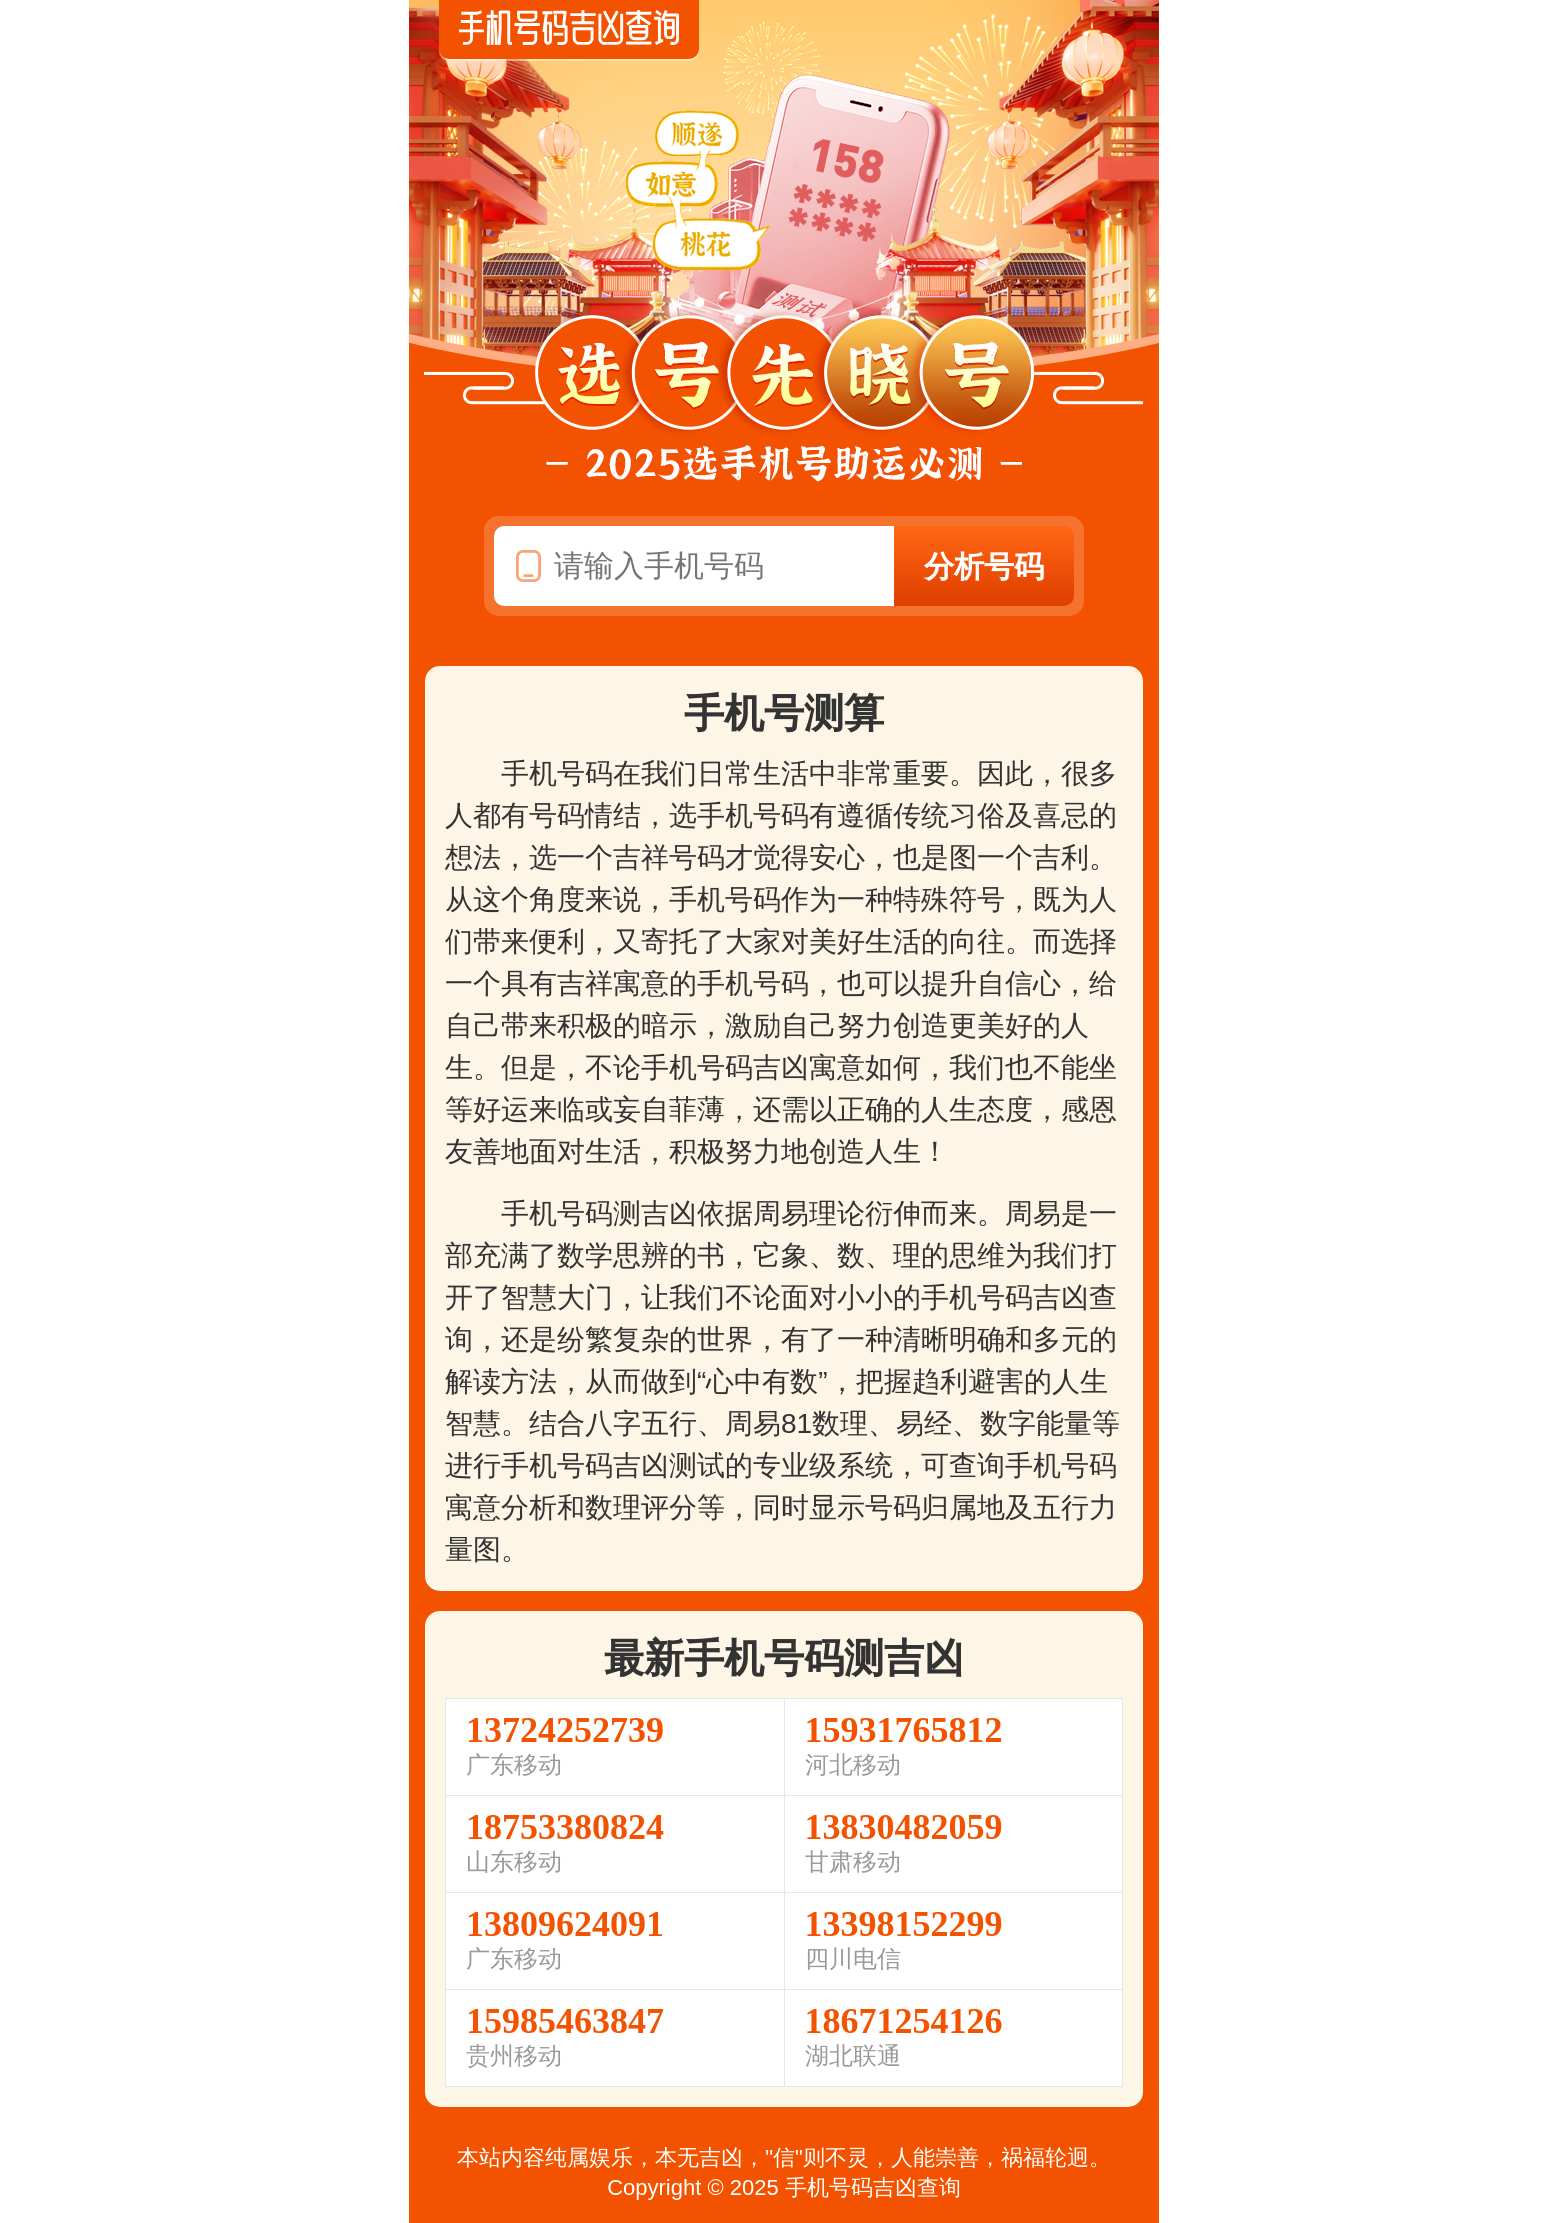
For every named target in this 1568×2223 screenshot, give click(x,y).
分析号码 (984, 566)
